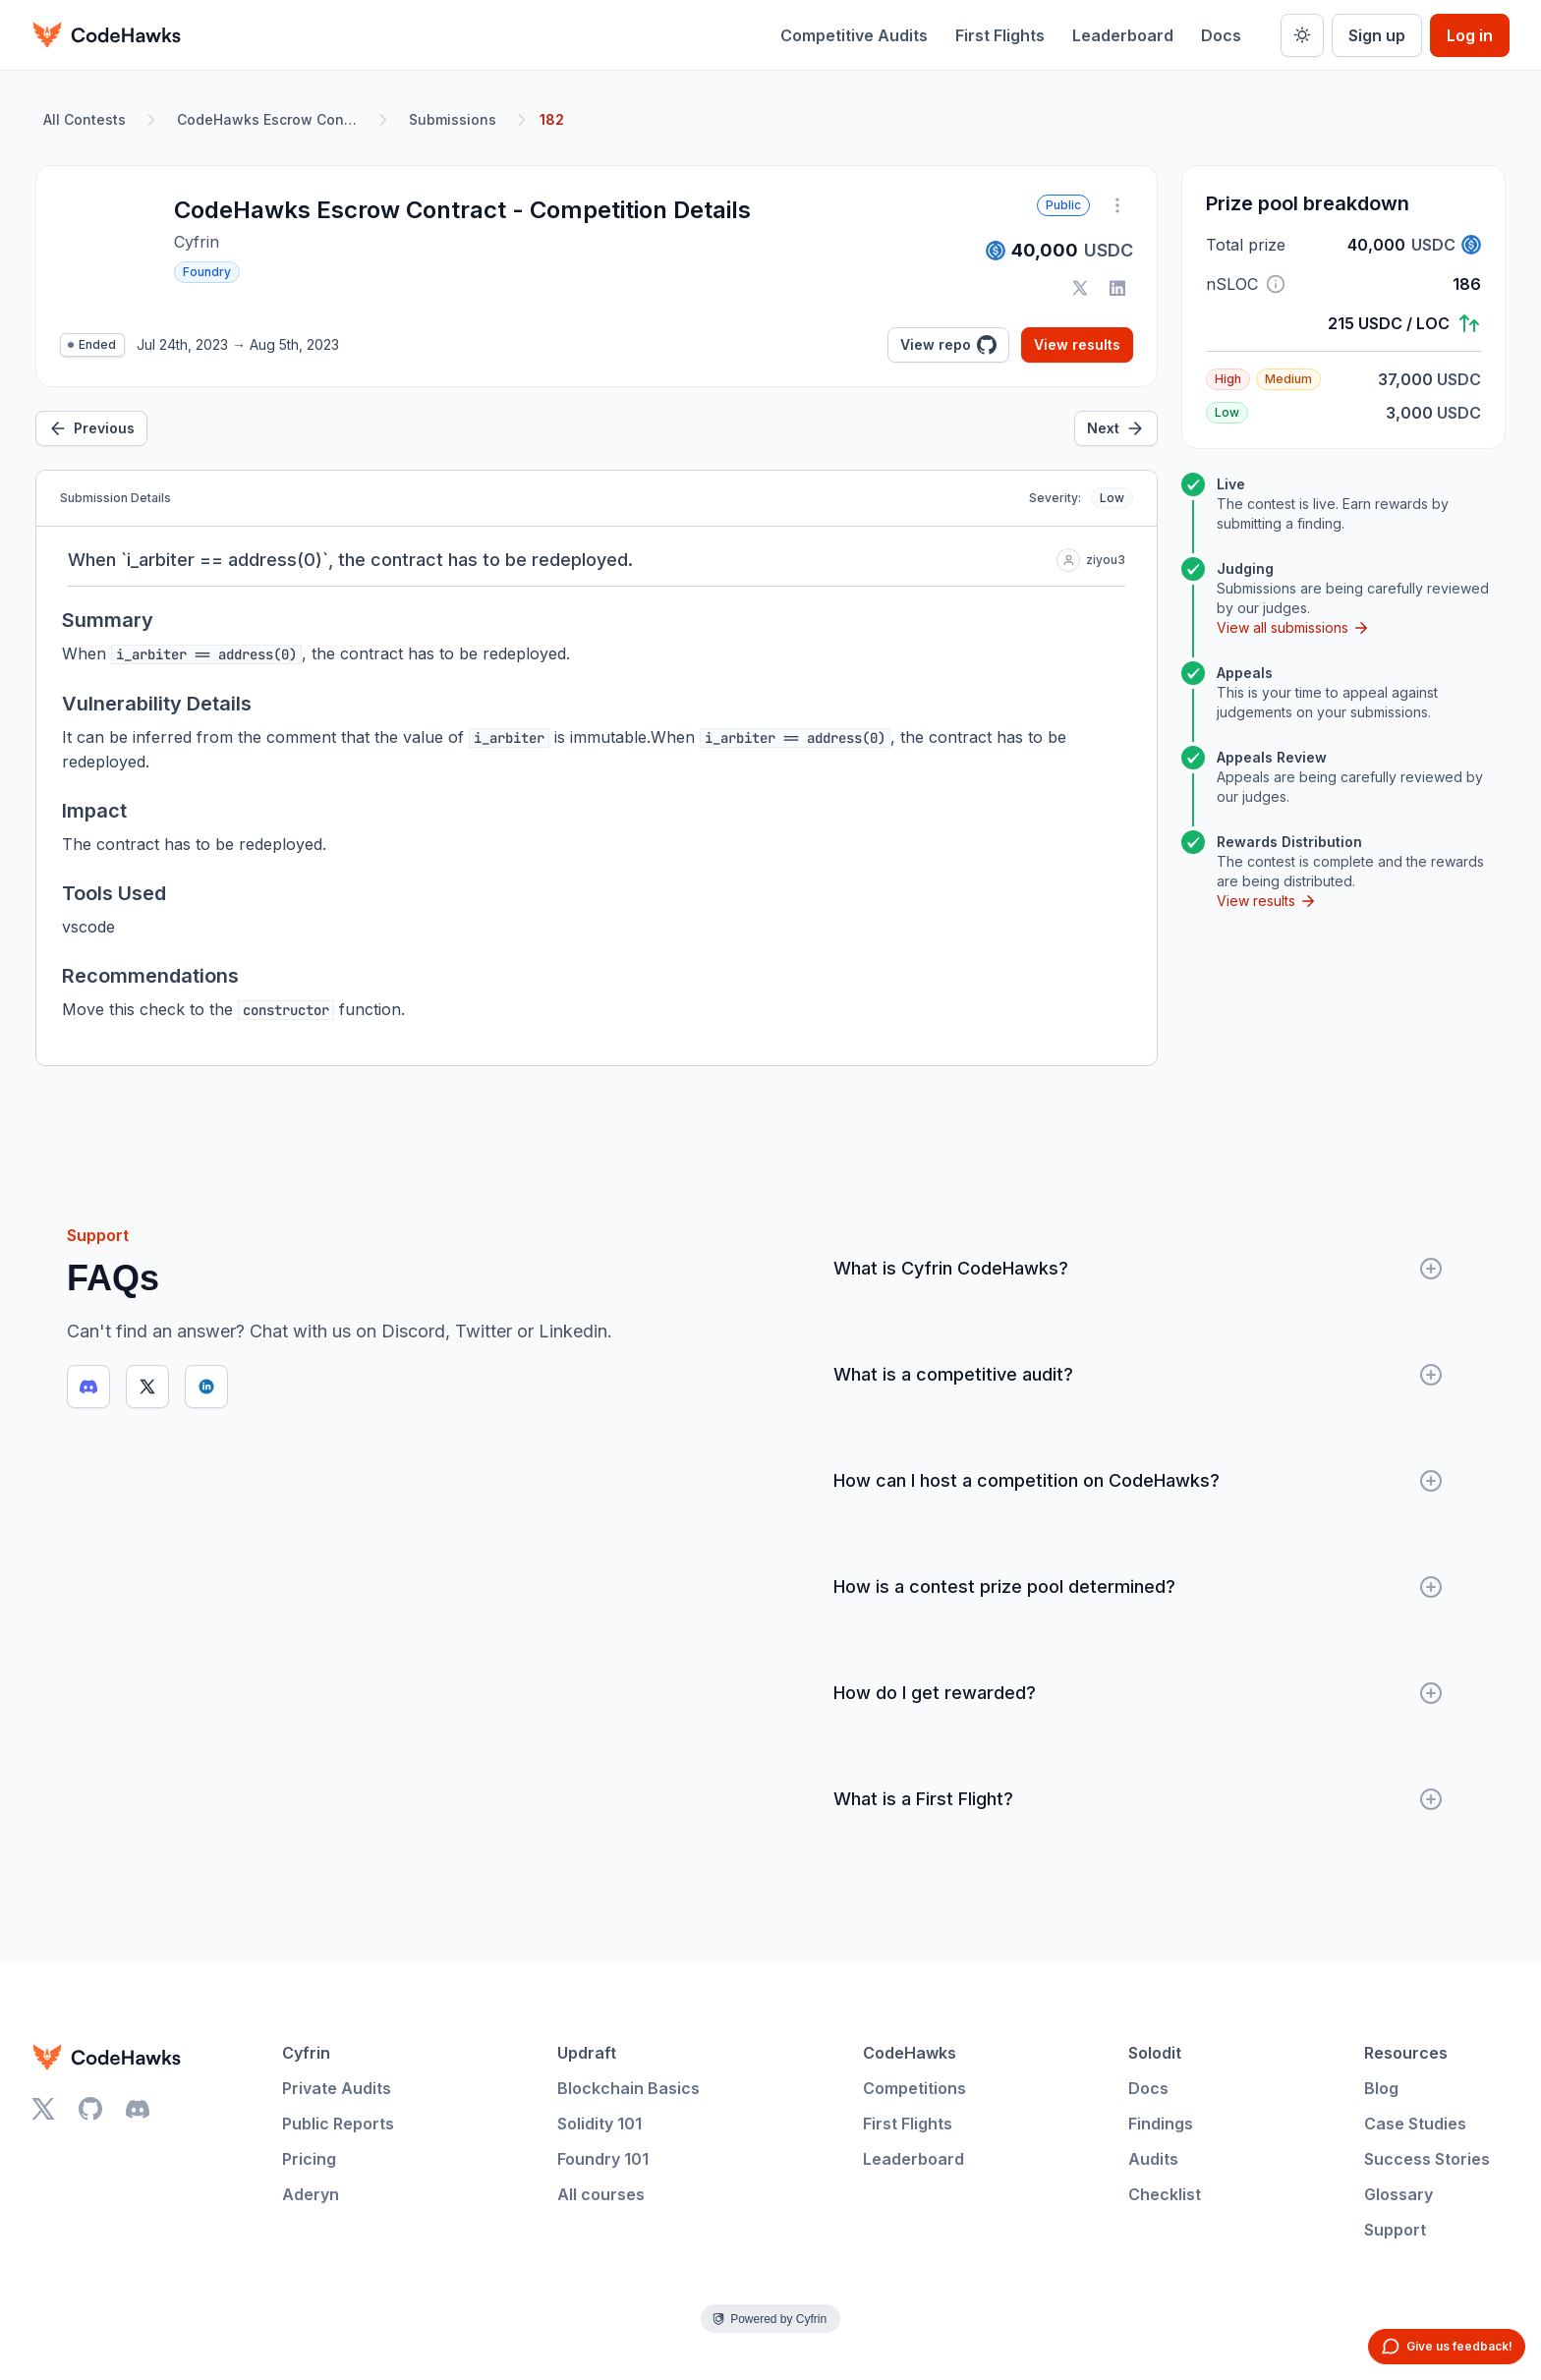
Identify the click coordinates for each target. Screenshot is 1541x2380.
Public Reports (338, 2123)
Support (1395, 2229)
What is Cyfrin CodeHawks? (1138, 1268)
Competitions (914, 2088)
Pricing (309, 2159)
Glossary (1398, 2194)
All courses (601, 2194)
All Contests (84, 119)
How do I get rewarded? (1138, 1693)
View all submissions (1293, 628)
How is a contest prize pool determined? (1138, 1587)
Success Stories (1427, 2159)
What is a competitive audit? (1138, 1375)
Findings (1160, 2123)
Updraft (586, 2053)
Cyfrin (306, 2053)
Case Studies (1415, 2123)
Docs (1221, 35)
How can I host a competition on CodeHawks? (1138, 1481)
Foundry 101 (603, 2159)
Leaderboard (1122, 35)
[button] (1275, 284)
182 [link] (552, 119)
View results (1077, 344)
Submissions (452, 119)
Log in (1470, 35)
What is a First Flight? (1138, 1799)
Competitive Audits (854, 35)
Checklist (1164, 2194)
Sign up (1376, 35)
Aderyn (310, 2194)
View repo (948, 345)
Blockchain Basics (628, 2088)
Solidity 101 (599, 2123)
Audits (1153, 2159)
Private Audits (336, 2088)
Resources (1406, 2053)
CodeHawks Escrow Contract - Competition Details (271, 119)
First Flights (1000, 35)
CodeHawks (909, 2053)
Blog (1381, 2088)
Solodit (1154, 2053)
